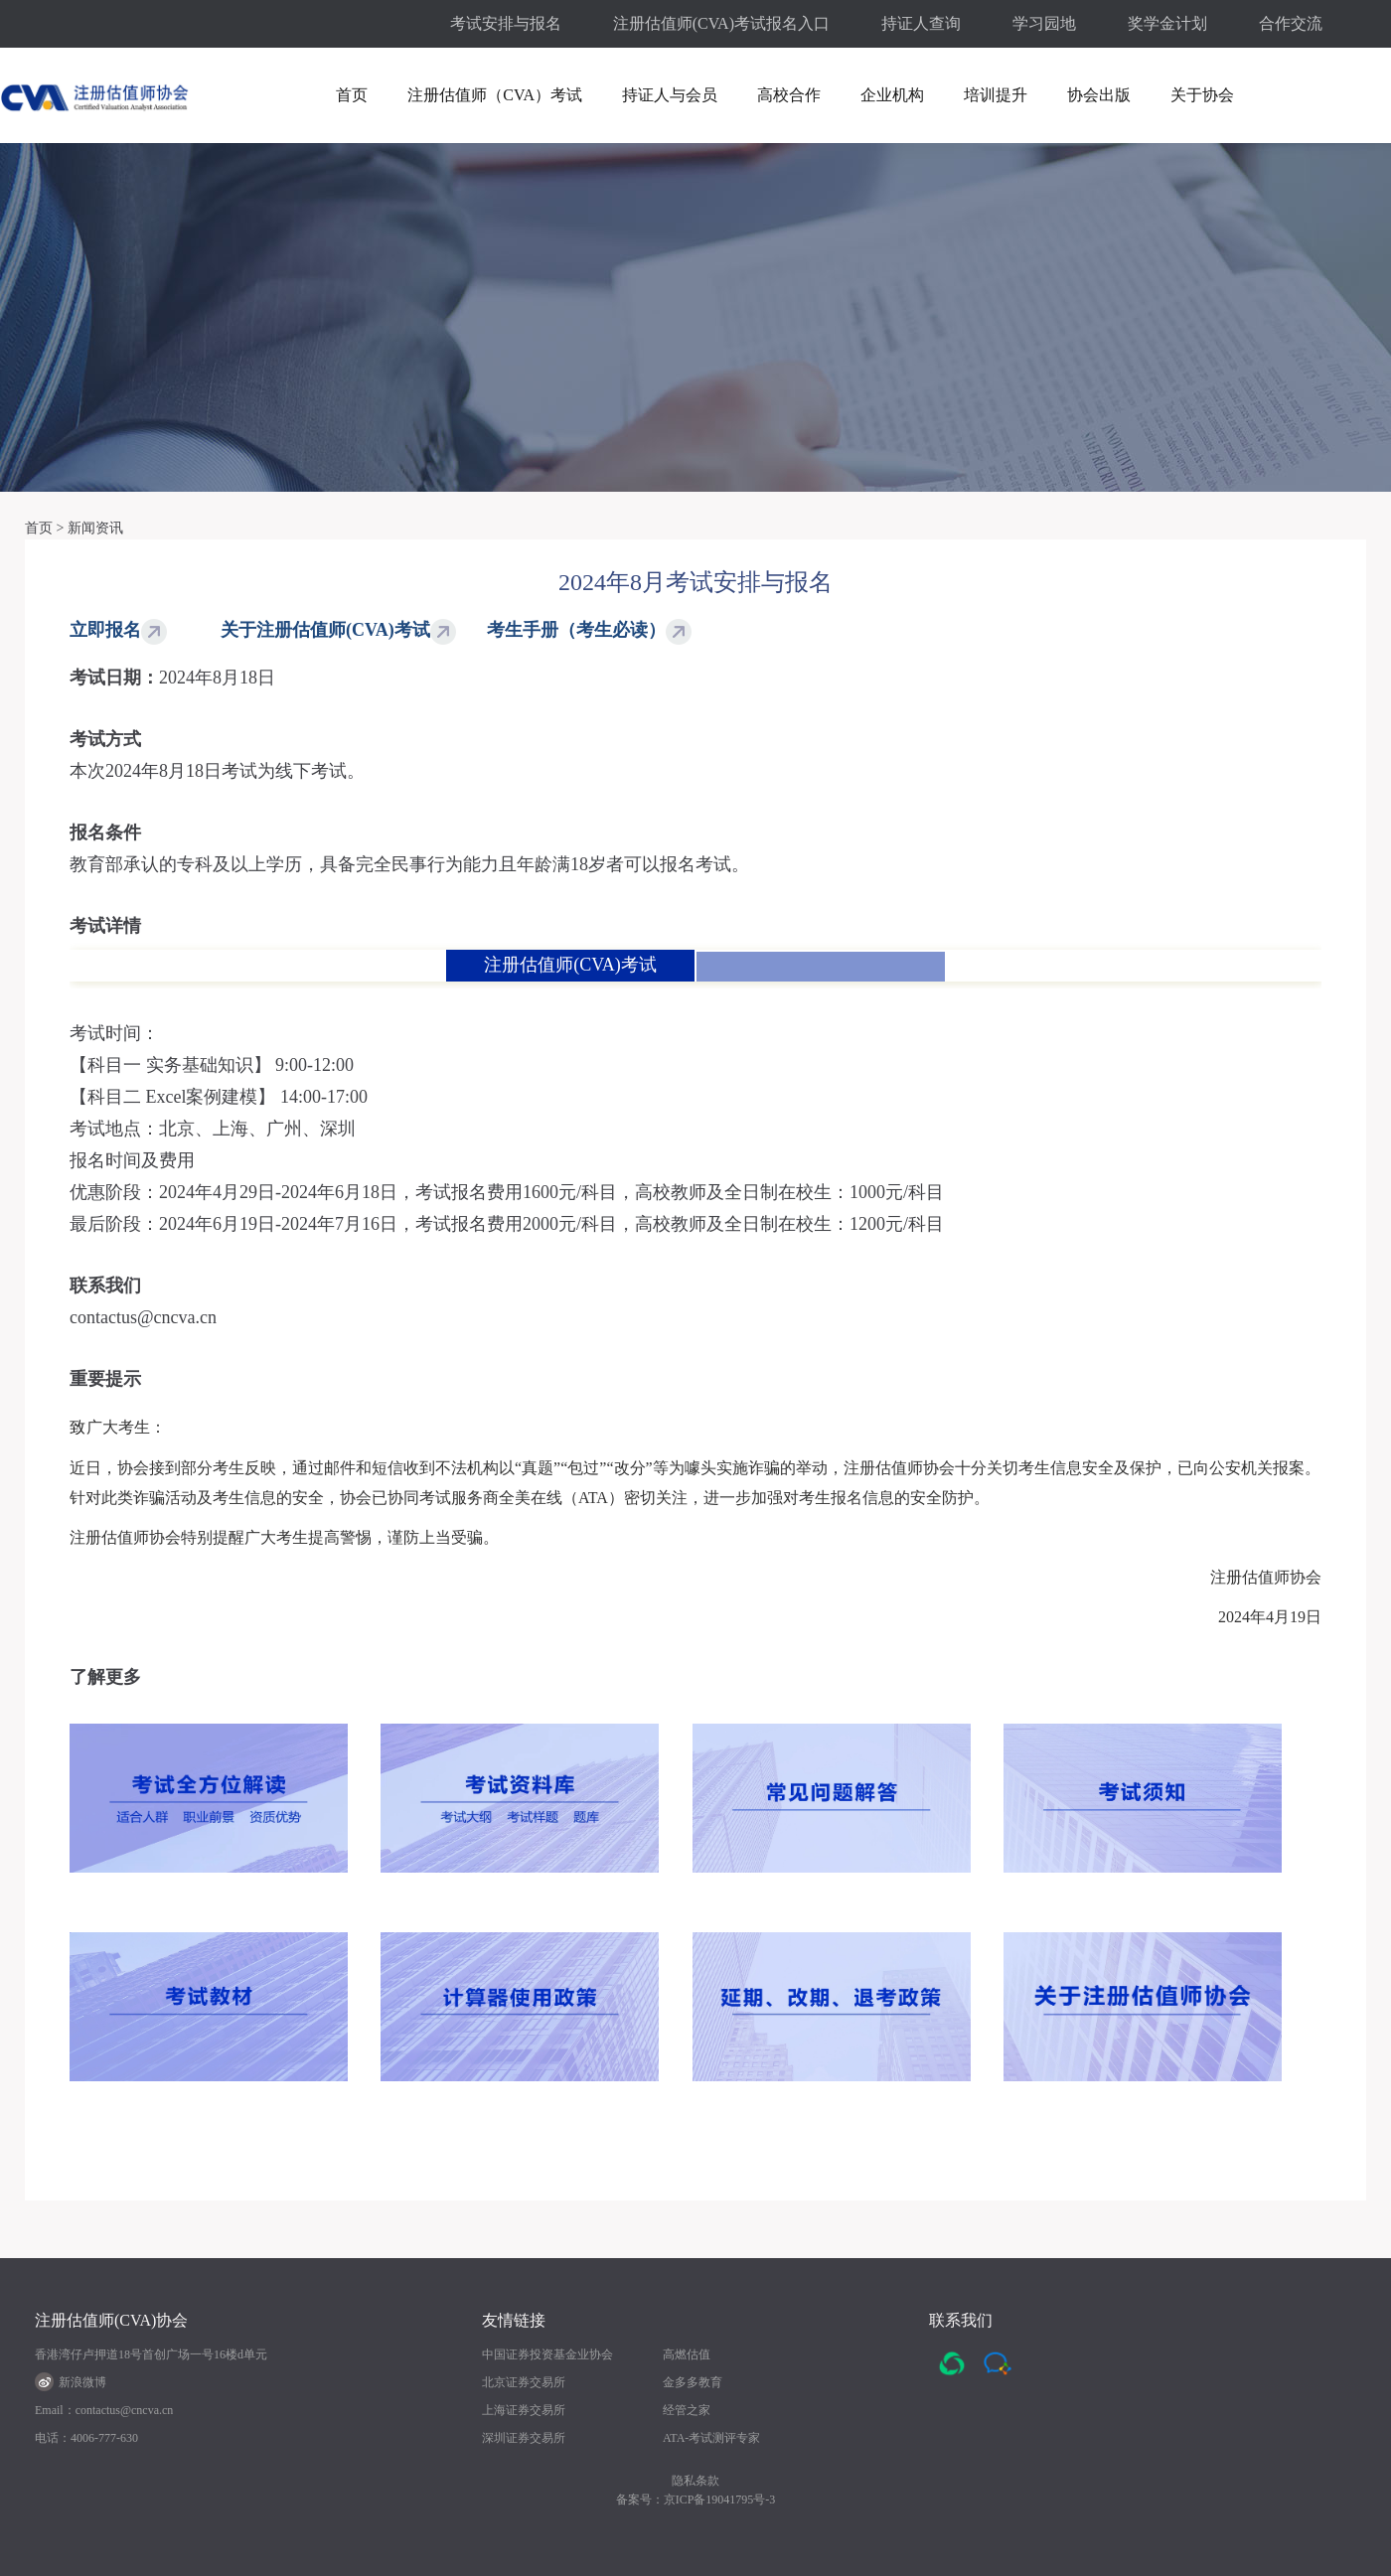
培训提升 (995, 94)
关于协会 (1202, 94)
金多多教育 (692, 2382)
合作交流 (1290, 23)
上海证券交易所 (523, 2410)
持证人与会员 (669, 94)
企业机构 (892, 94)
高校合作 (789, 94)
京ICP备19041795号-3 (720, 2499)
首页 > (44, 528)
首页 (352, 94)
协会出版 (1099, 94)
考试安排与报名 (505, 23)
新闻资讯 (95, 528)
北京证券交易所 (523, 2382)
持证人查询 (921, 23)
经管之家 (686, 2410)
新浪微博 (70, 2382)
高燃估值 (686, 2354)
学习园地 (1044, 23)
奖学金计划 (1167, 23)
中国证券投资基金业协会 (547, 2354)
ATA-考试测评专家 (711, 2438)
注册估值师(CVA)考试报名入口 (721, 23)
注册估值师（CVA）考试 (494, 94)
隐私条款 (695, 2481)
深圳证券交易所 (523, 2438)
